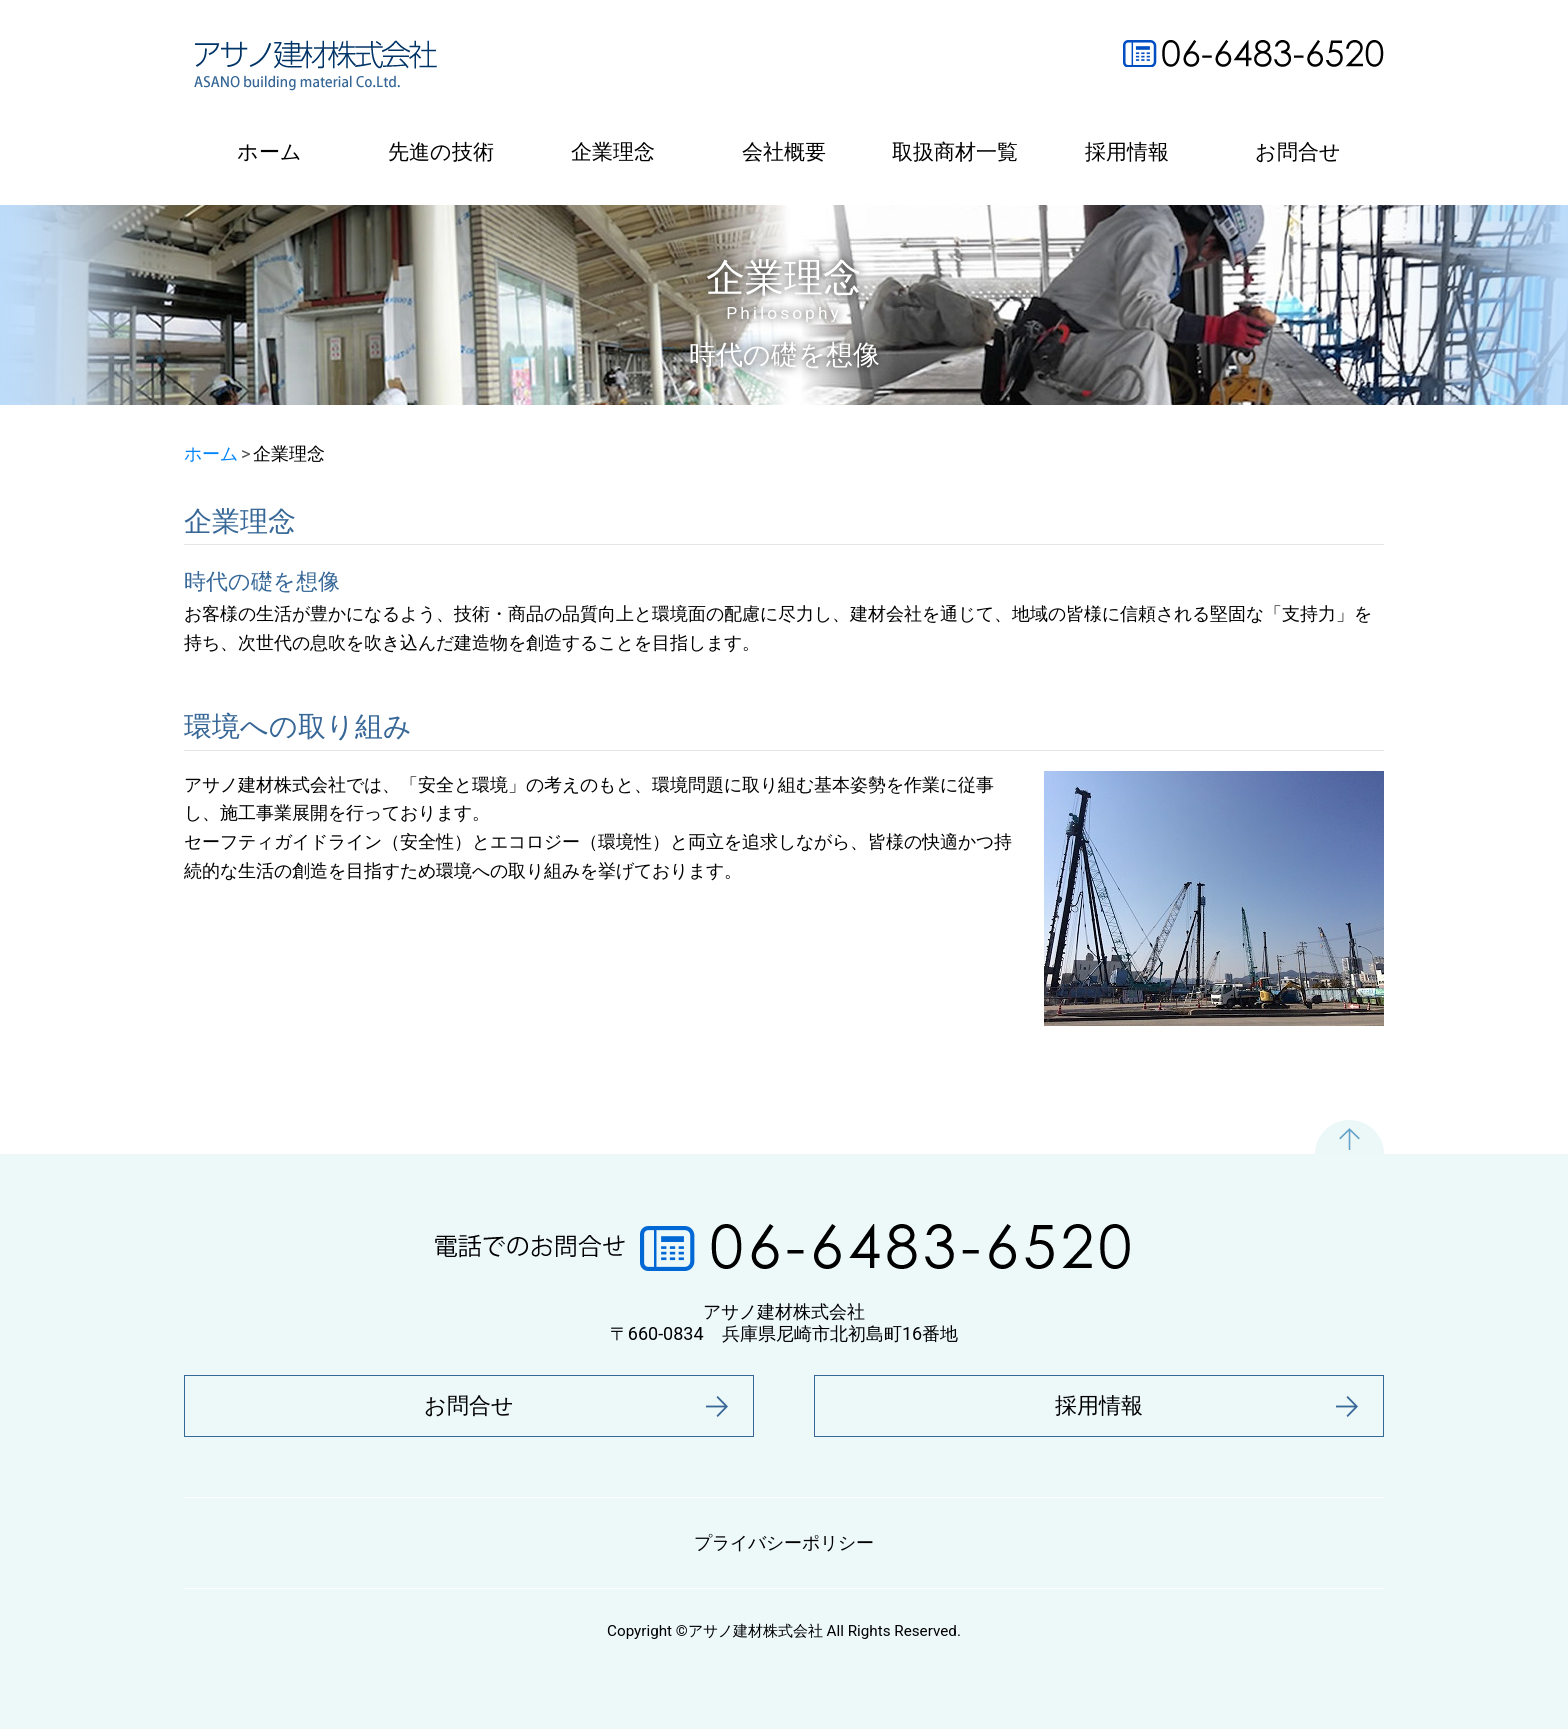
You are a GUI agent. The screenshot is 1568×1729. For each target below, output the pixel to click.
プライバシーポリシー (784, 1542)
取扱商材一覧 (955, 152)
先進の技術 (441, 152)
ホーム (269, 152)
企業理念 (613, 152)
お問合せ (1298, 152)
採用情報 (1127, 152)
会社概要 (784, 152)
